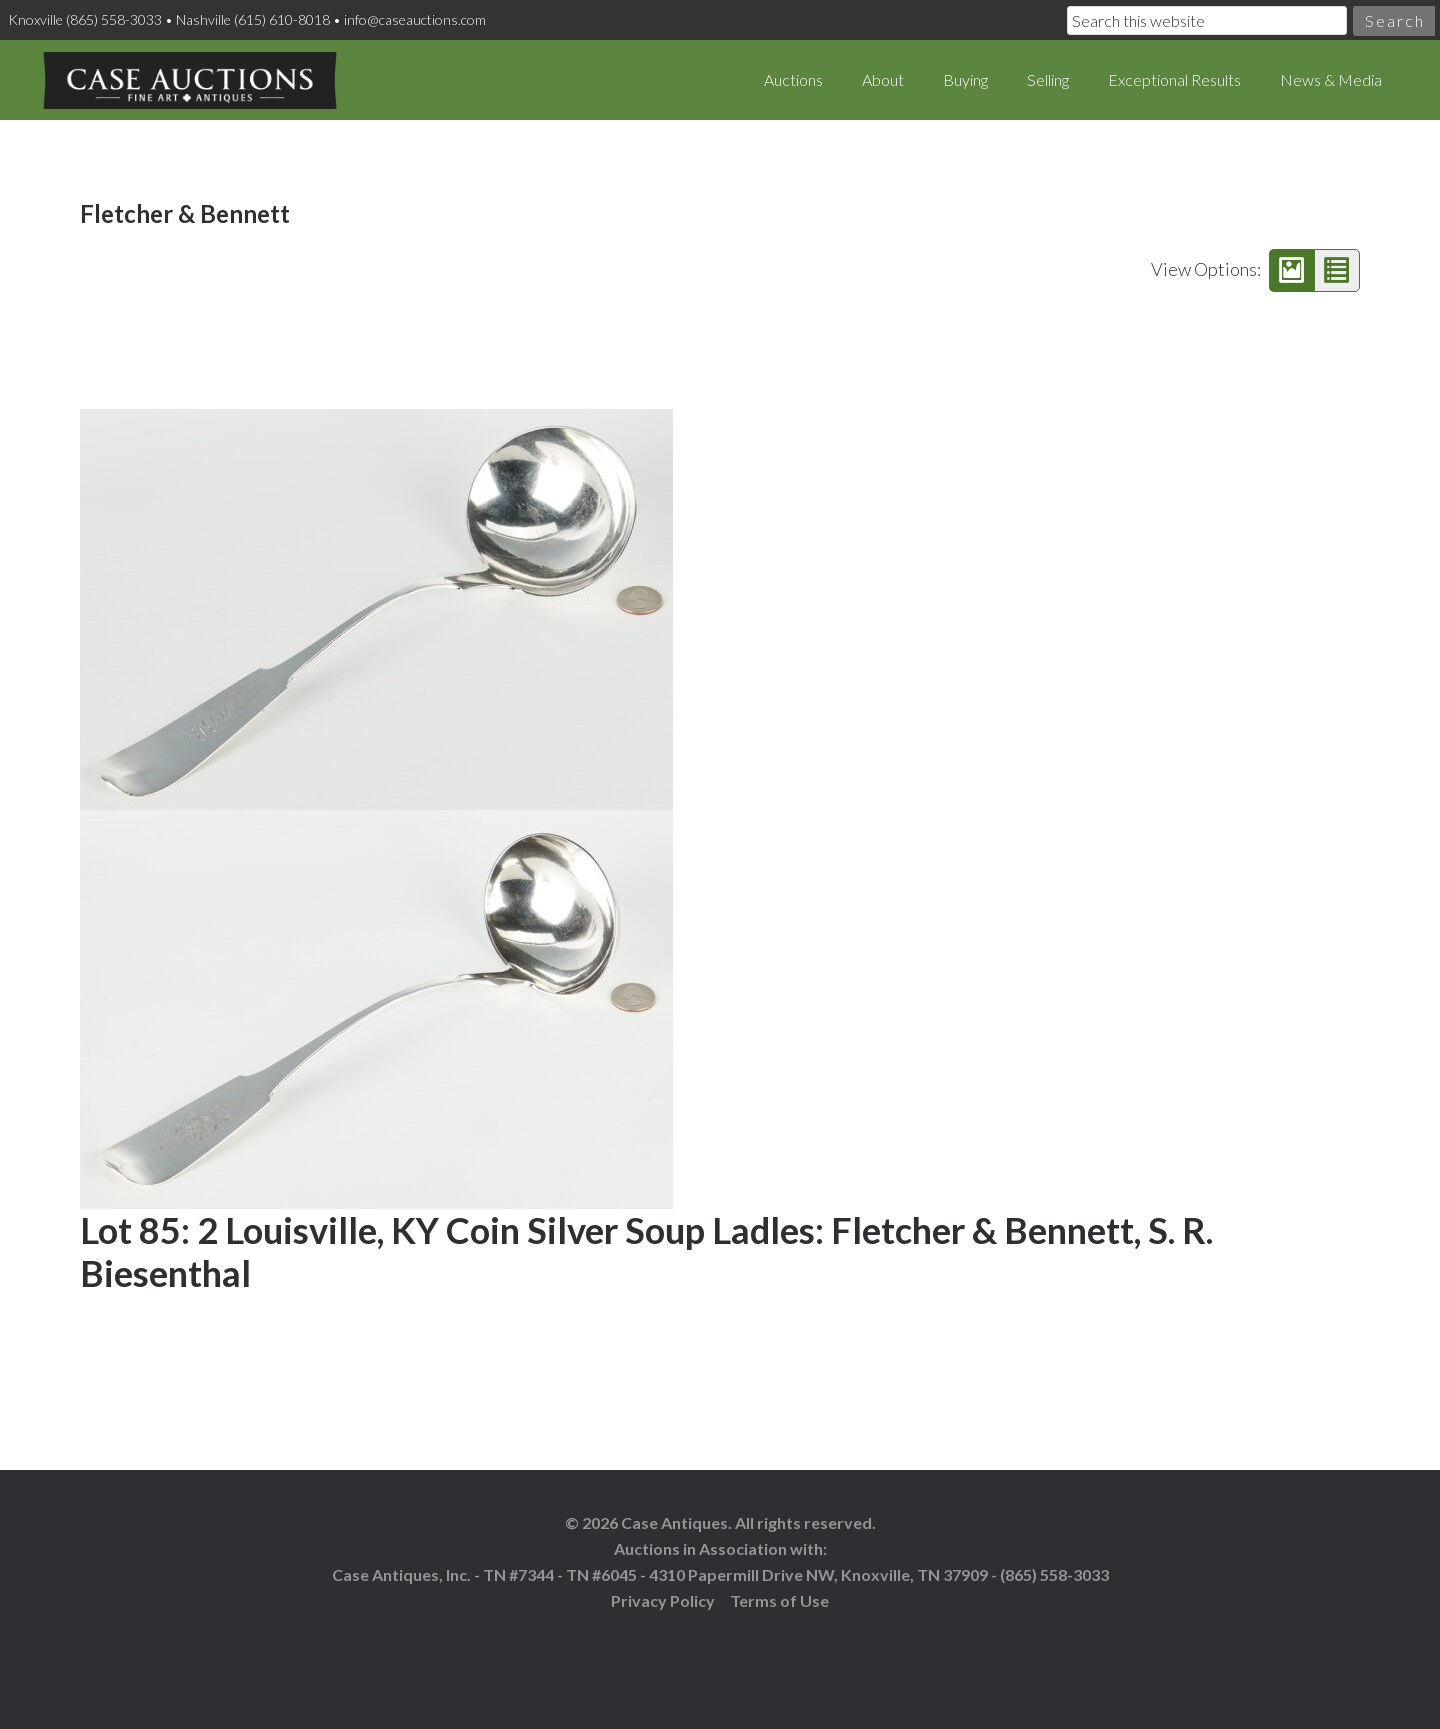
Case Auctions (190, 80)
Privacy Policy (663, 1600)
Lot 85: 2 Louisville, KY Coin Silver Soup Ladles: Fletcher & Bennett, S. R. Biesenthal (646, 1251)
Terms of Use (779, 1600)
